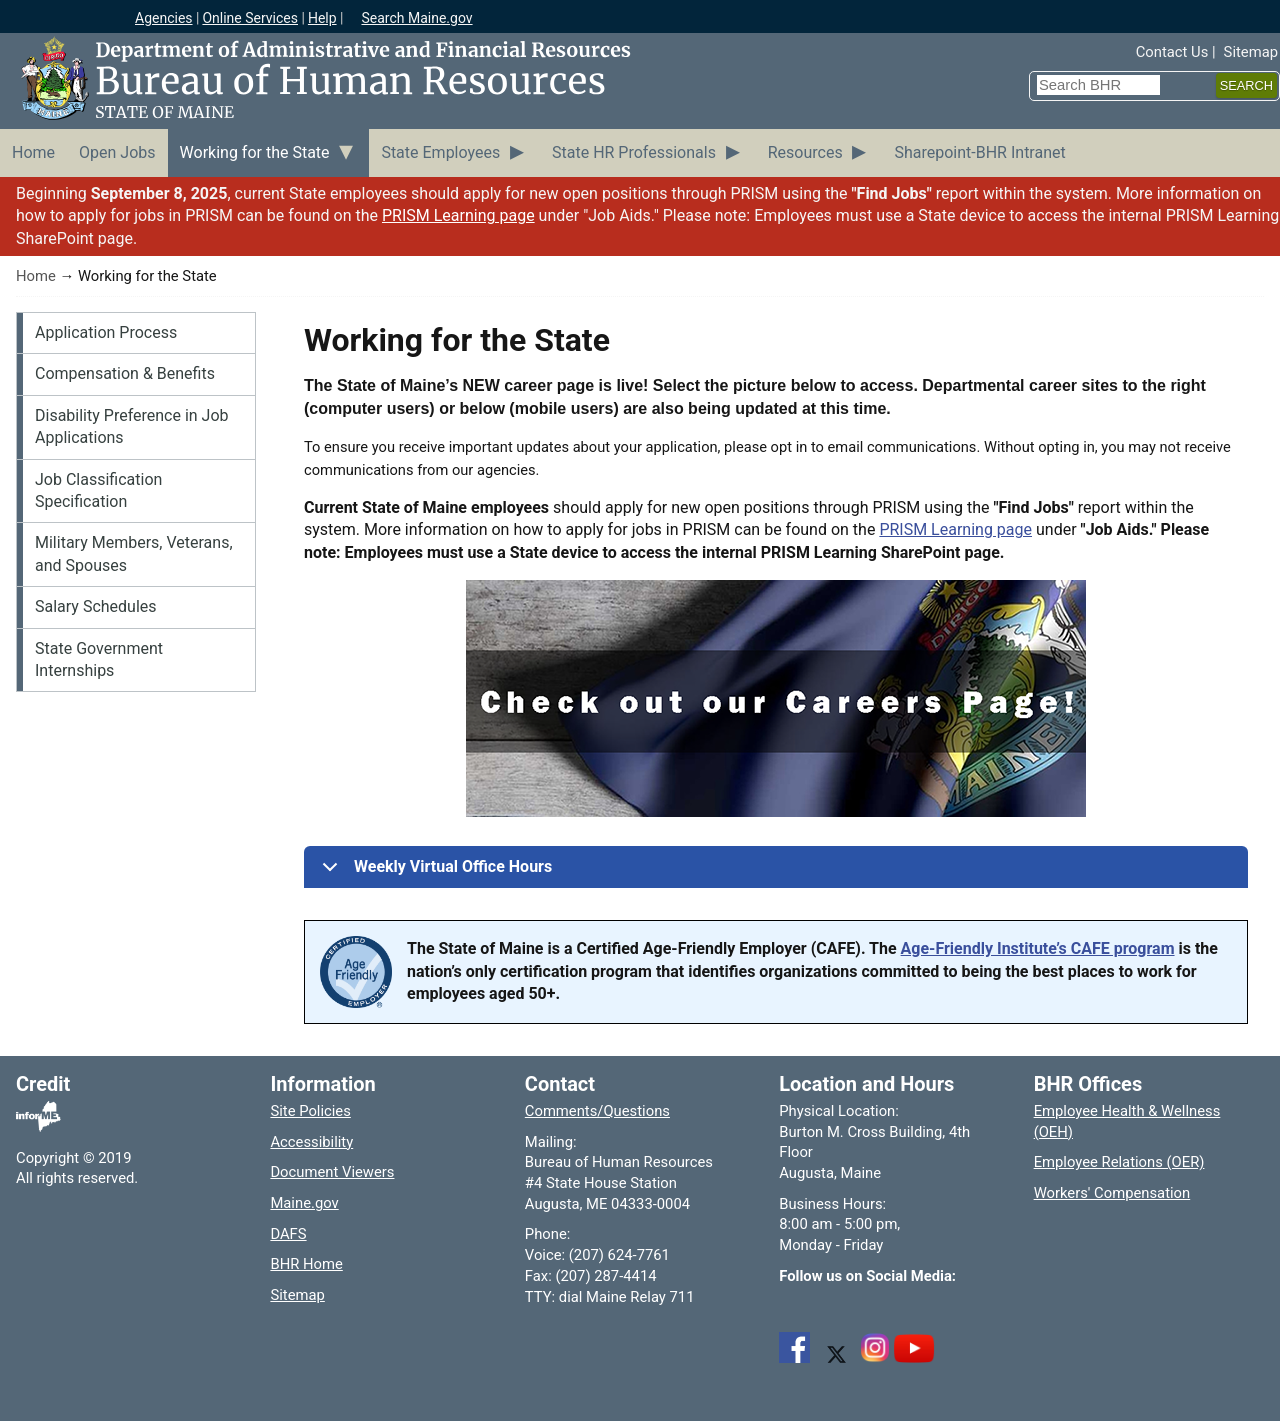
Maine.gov (304, 1203)
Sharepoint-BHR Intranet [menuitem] (979, 152)
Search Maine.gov (416, 18)
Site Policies (310, 1111)
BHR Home (306, 1264)
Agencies (164, 18)
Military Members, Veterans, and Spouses (134, 553)
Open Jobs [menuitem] (117, 152)
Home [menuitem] (33, 152)
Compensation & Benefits (125, 373)
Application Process (106, 332)
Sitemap (1251, 52)
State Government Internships (99, 659)
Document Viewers (332, 1172)
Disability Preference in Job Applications (132, 426)
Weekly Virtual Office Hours (433, 872)
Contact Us (1172, 52)
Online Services (250, 18)
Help (322, 18)
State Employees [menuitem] (440, 152)
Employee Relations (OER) (1119, 1162)
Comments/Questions (597, 1111)
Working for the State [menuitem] (255, 152)
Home (36, 276)
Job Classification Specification (98, 490)
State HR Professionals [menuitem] (634, 152)
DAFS (288, 1234)
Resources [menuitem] (805, 152)
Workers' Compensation (1112, 1193)
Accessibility (311, 1142)
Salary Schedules (96, 606)
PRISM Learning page (458, 215)
